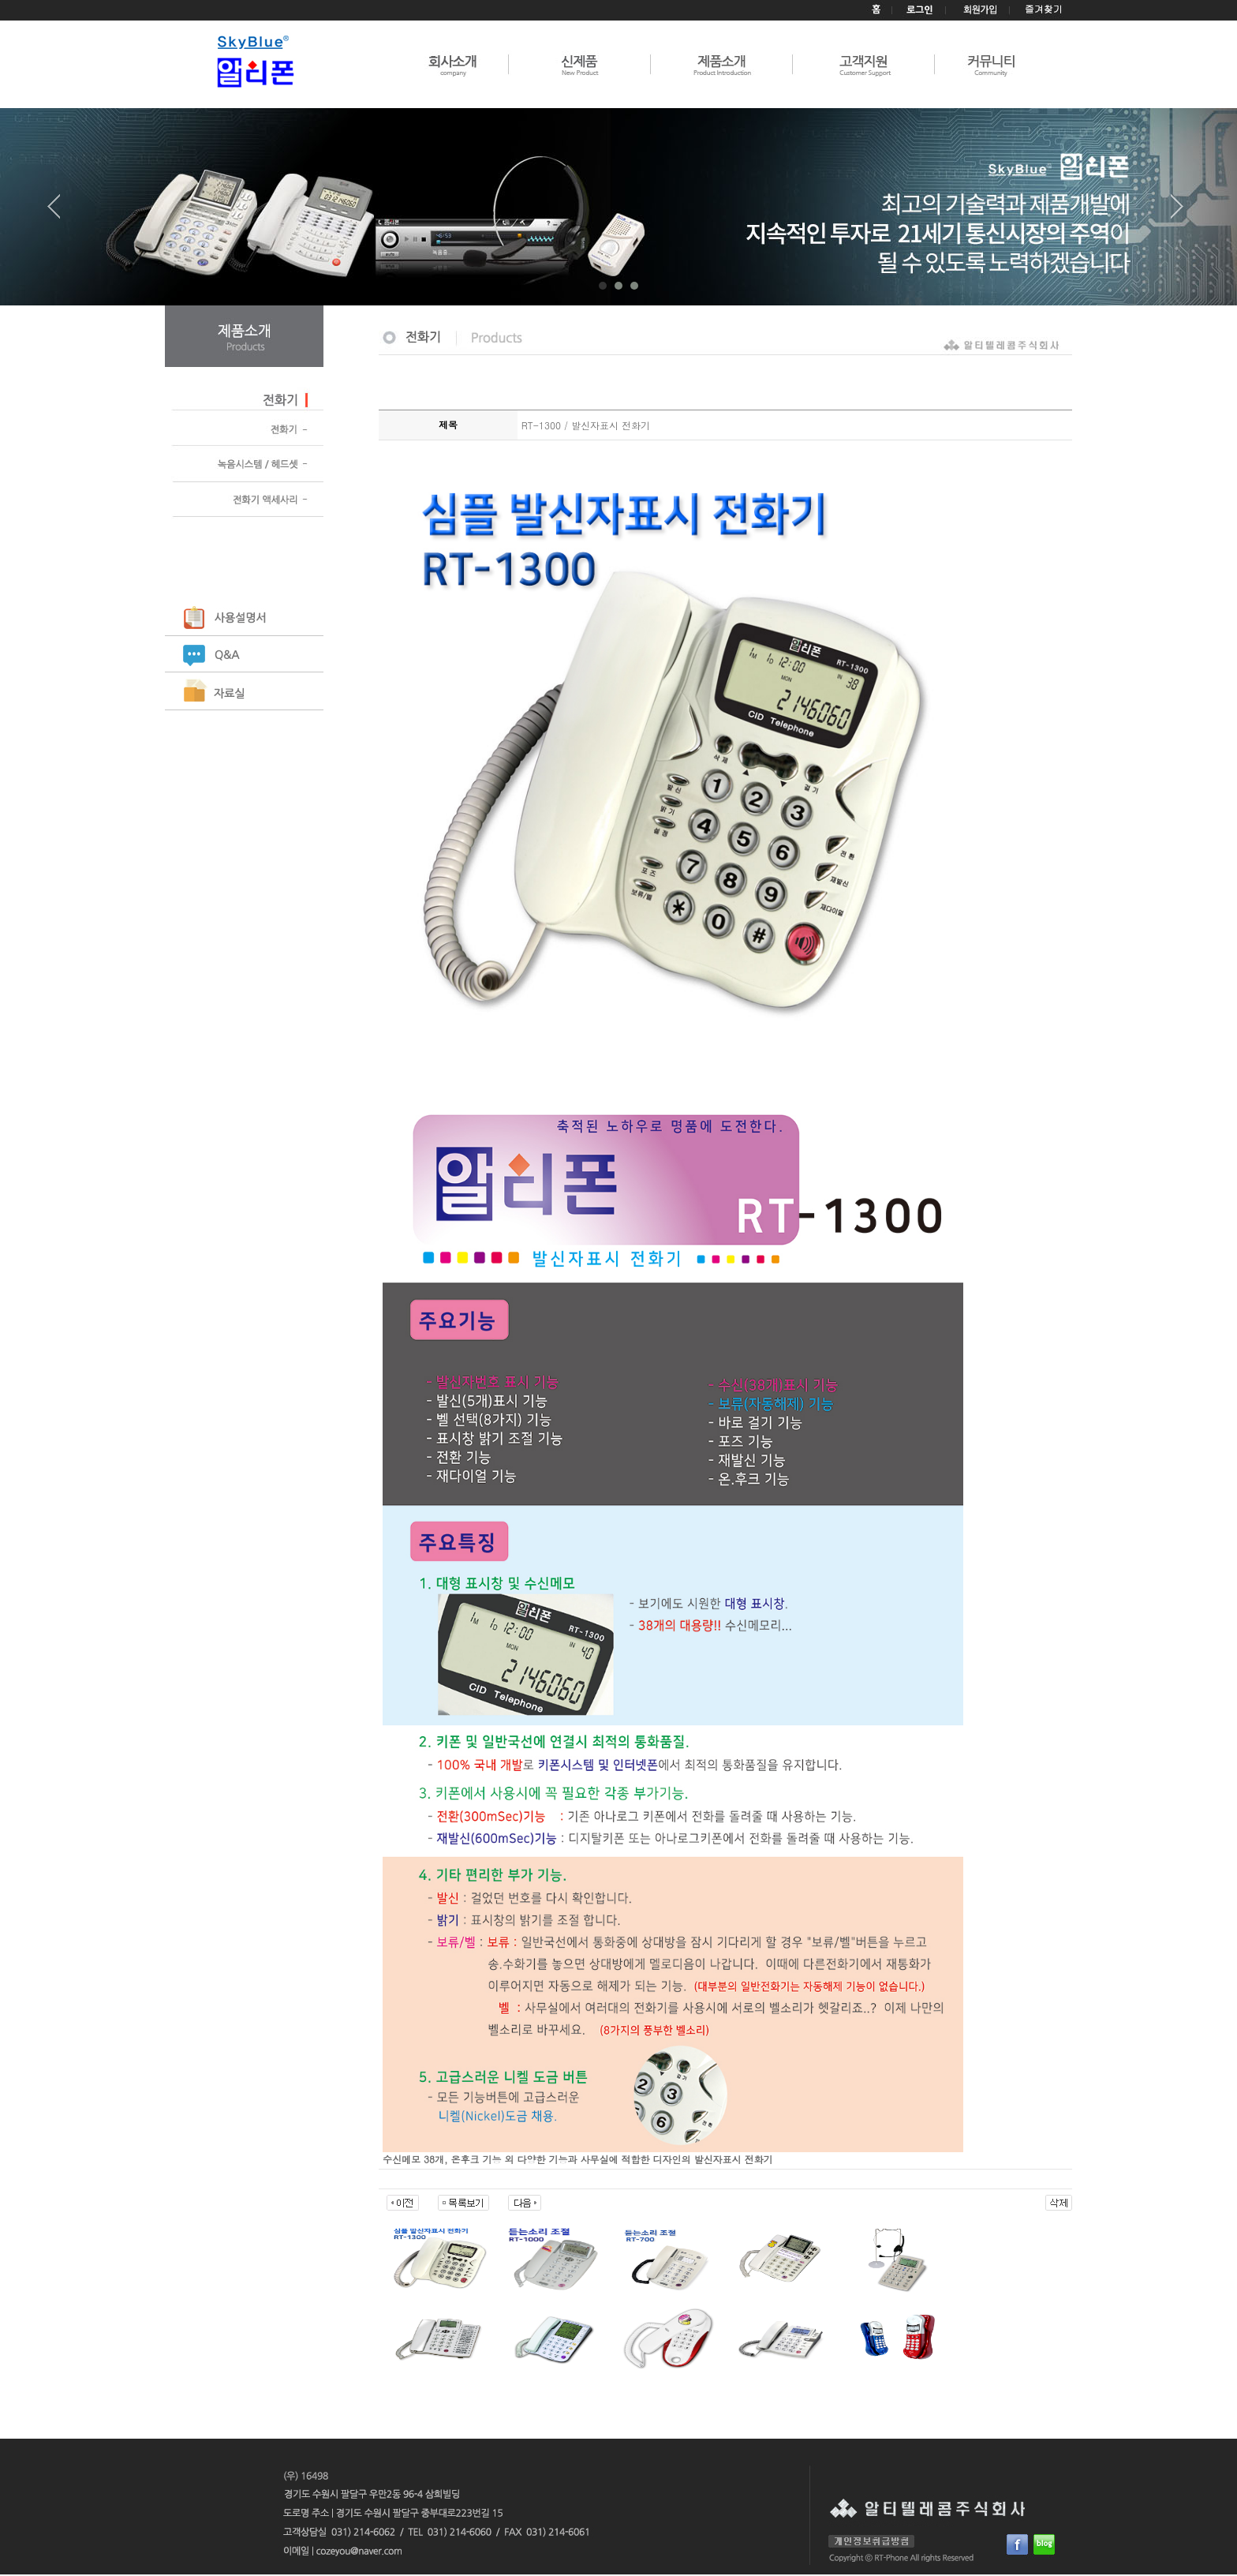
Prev (60, 212)
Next (1177, 212)
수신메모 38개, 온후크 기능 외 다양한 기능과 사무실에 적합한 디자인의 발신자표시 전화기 (578, 2159)
